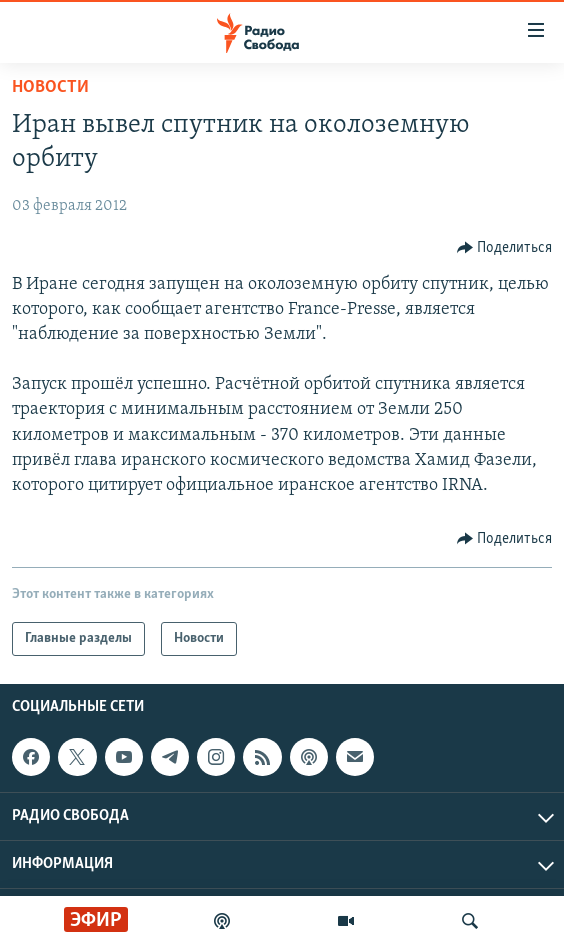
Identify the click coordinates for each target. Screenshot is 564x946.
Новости (50, 87)
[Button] (505, 248)
